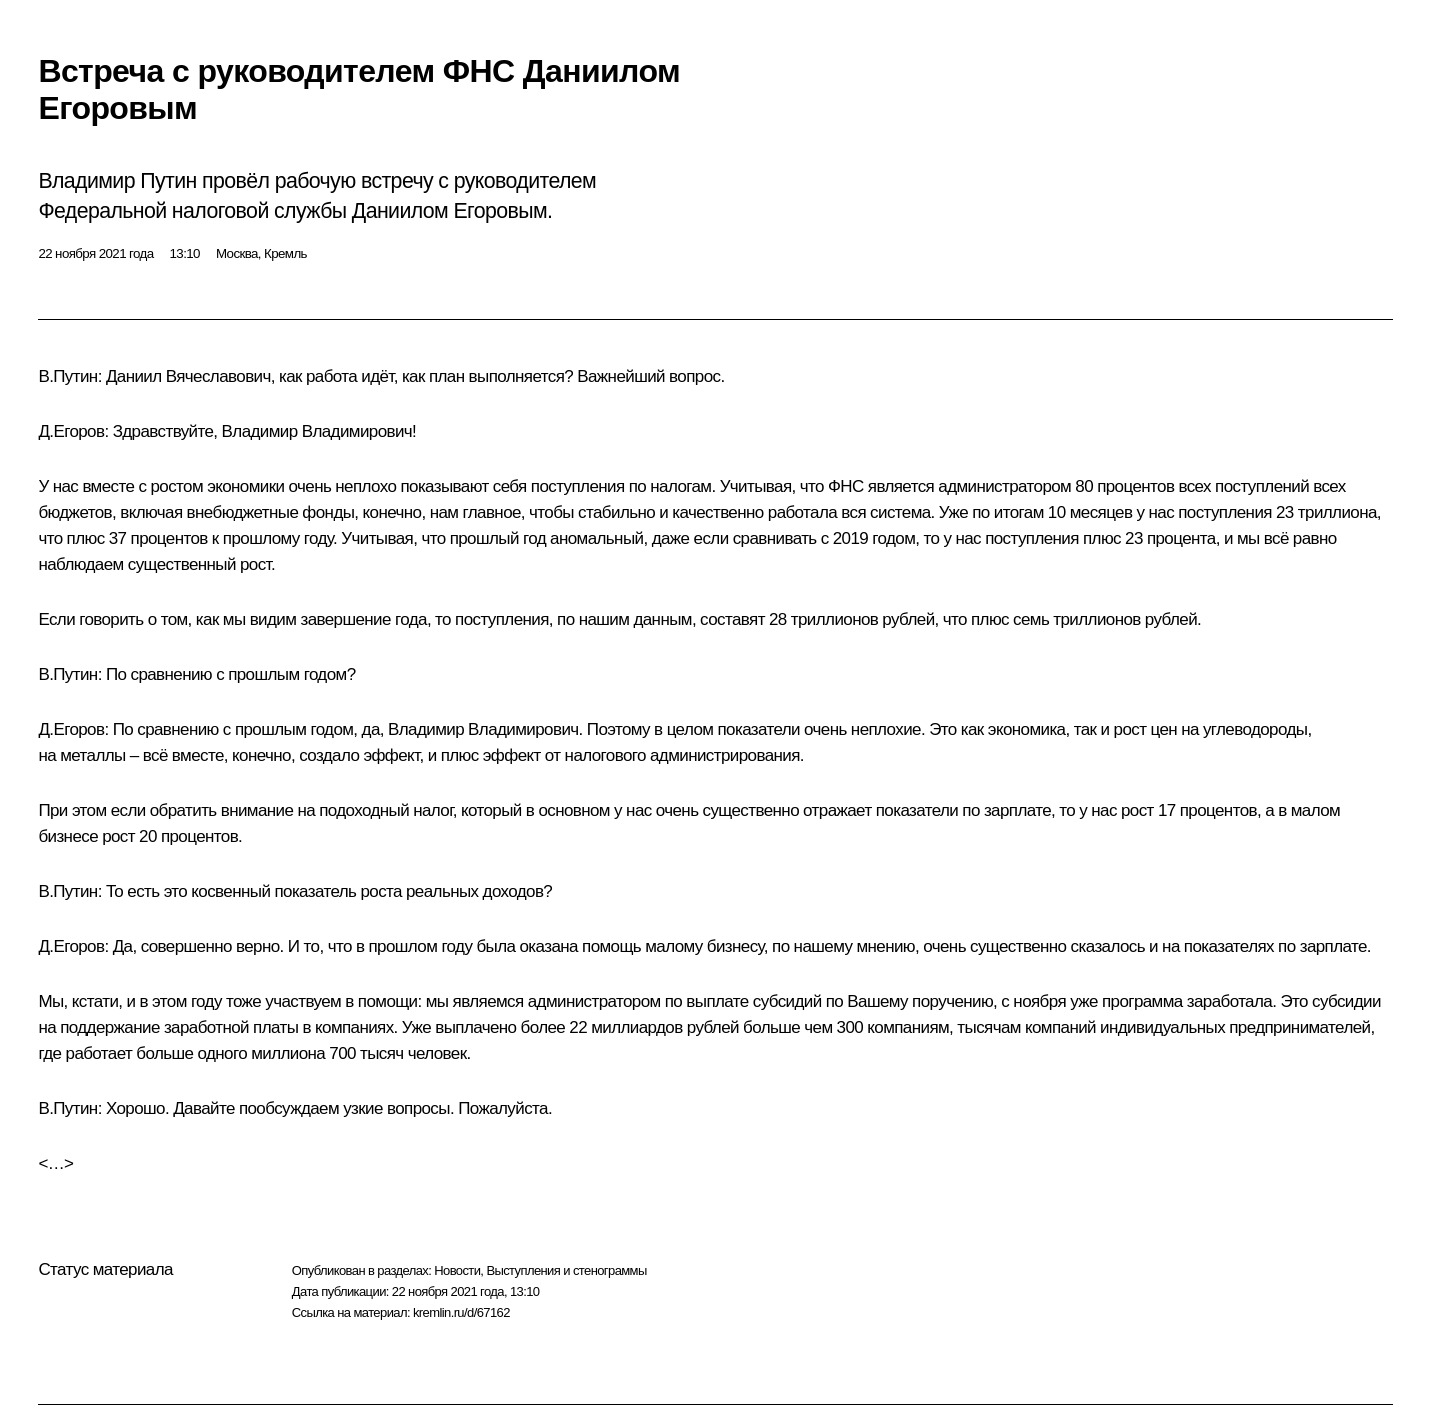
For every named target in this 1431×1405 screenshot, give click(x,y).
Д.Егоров (71, 431)
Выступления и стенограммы (566, 1270)
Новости (457, 1270)
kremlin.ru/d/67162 (461, 1312)
